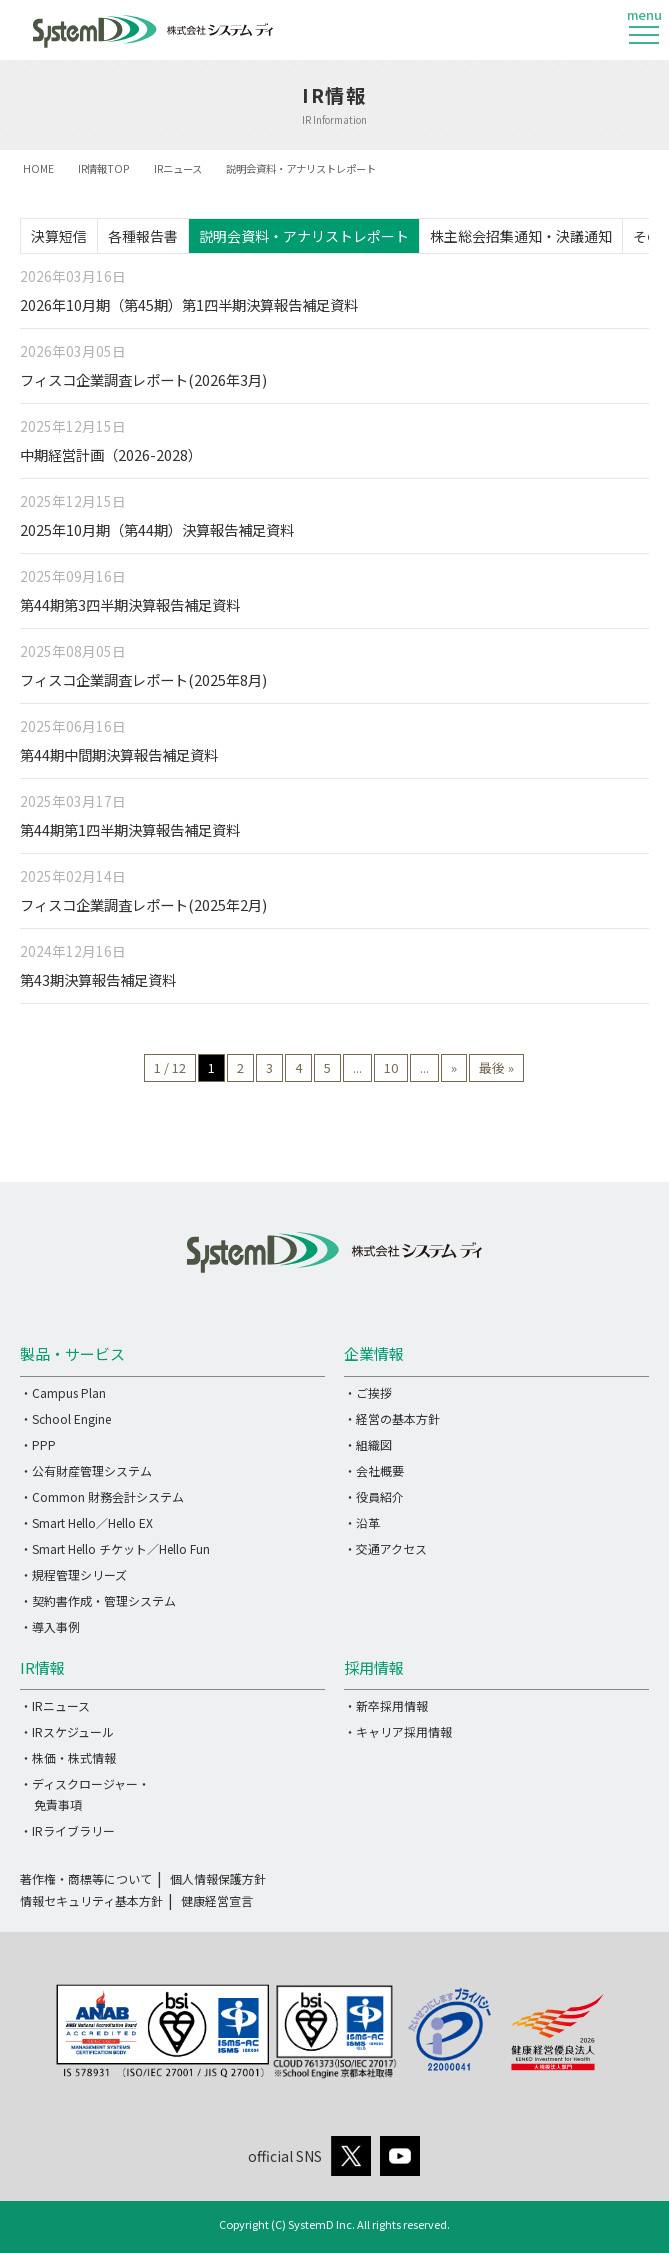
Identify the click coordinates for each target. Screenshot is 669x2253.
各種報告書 (143, 236)
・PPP (38, 1444)
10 (391, 1067)
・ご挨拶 (368, 1392)
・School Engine (65, 1418)
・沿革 (362, 1522)
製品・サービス (72, 1353)
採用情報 (374, 1667)
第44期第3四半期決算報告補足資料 (130, 604)
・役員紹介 (374, 1496)
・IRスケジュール (67, 1731)
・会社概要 (374, 1470)
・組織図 (368, 1444)
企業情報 (374, 1353)
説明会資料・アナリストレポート (304, 236)
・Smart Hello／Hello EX (86, 1522)
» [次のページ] (454, 1067)
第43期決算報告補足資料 (98, 979)
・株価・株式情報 (68, 1757)
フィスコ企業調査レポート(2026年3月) (143, 379)
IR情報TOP (104, 168)
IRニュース (178, 168)
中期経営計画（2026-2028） (111, 454)
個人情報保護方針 (218, 1878)
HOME (38, 168)
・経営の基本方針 (392, 1418)
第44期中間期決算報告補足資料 (119, 754)
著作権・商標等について (86, 1878)
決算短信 (59, 236)
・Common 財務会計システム (102, 1496)
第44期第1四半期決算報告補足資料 (130, 829)
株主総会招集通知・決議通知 (521, 236)
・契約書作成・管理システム (98, 1600)
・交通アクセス (385, 1548)
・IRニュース (55, 1705)
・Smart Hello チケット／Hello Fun (115, 1548)
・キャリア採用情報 (398, 1731)
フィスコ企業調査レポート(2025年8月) (143, 679)
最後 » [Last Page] (496, 1067)
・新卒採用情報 (386, 1705)
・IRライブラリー (67, 1830)
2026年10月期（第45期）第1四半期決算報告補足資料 (189, 304)
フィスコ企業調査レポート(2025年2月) (143, 904)
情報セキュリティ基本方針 (91, 1900)
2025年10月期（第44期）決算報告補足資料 (157, 529)
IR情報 (42, 1667)
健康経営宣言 (217, 1900)
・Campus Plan (63, 1392)
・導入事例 (50, 1626)
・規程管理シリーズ (73, 1574)
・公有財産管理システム (86, 1470)
